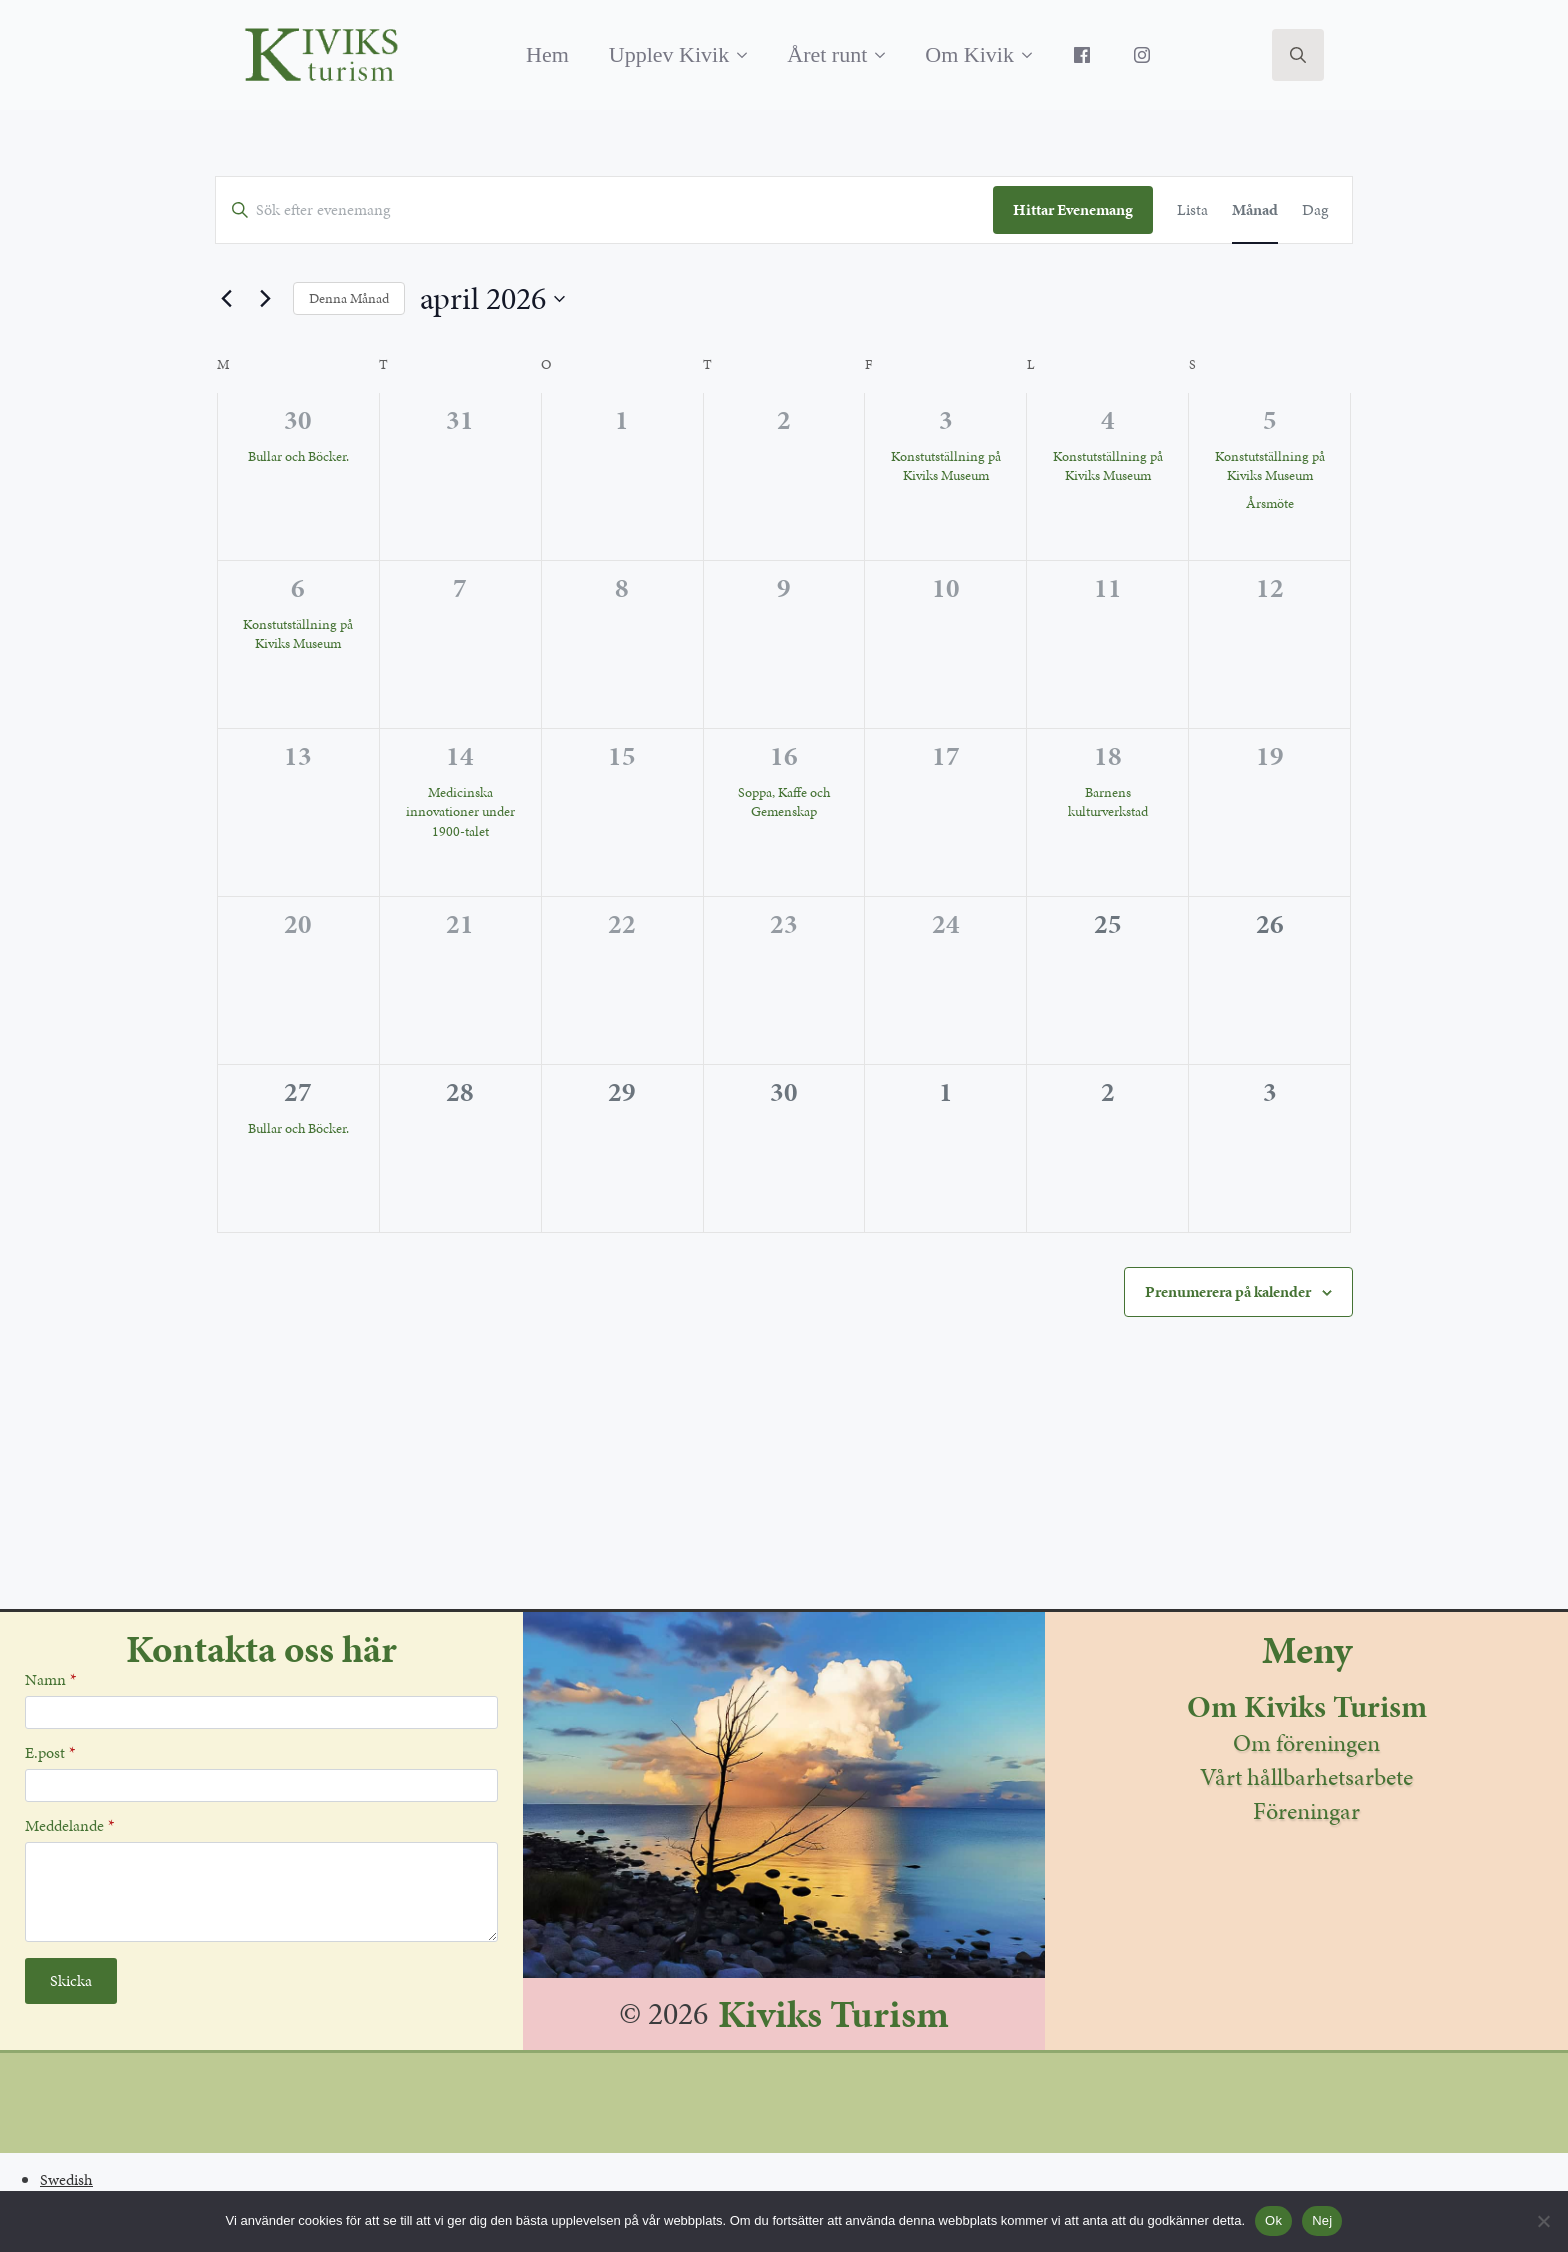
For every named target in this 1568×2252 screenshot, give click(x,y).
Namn (50, 1680)
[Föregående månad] (227, 299)
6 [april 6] (298, 588)
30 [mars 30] (298, 420)
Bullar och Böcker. (298, 456)
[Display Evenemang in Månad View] (1255, 210)
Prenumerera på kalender (1228, 1291)
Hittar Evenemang (1073, 209)
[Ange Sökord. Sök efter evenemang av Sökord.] (604, 210)
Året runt (827, 54)
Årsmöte (1270, 503)
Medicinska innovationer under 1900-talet (460, 812)
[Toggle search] (1298, 55)
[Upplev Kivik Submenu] (748, 55)
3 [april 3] (946, 420)
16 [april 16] (784, 756)
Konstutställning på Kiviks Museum (946, 466)
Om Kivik (969, 54)
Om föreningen (1306, 1743)
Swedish (66, 2179)
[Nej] (1543, 2221)
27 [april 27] (298, 1092)
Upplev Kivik (669, 54)
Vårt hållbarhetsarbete (1306, 1777)
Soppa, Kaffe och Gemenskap (784, 802)
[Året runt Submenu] (886, 55)
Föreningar (1306, 1811)
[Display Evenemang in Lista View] (1192, 210)
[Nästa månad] (266, 299)
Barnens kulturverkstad (1108, 802)
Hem (547, 54)
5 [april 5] (1270, 420)
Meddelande (69, 1826)
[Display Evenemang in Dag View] (1315, 210)
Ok (1273, 2220)
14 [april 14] (460, 756)
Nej (1322, 2220)
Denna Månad (349, 298)
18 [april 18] (1108, 756)
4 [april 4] (1108, 420)
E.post (50, 1753)
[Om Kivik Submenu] (1033, 55)
